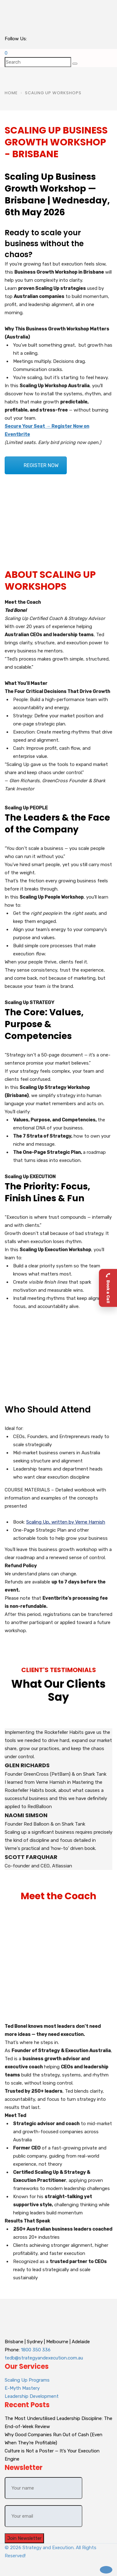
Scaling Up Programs (27, 2380)
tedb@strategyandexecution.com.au (44, 2358)
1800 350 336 (36, 2350)
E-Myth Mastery (22, 2388)
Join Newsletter (24, 2538)
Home (11, 93)
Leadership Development (32, 2396)
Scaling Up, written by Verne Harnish (65, 1522)
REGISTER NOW (41, 465)
